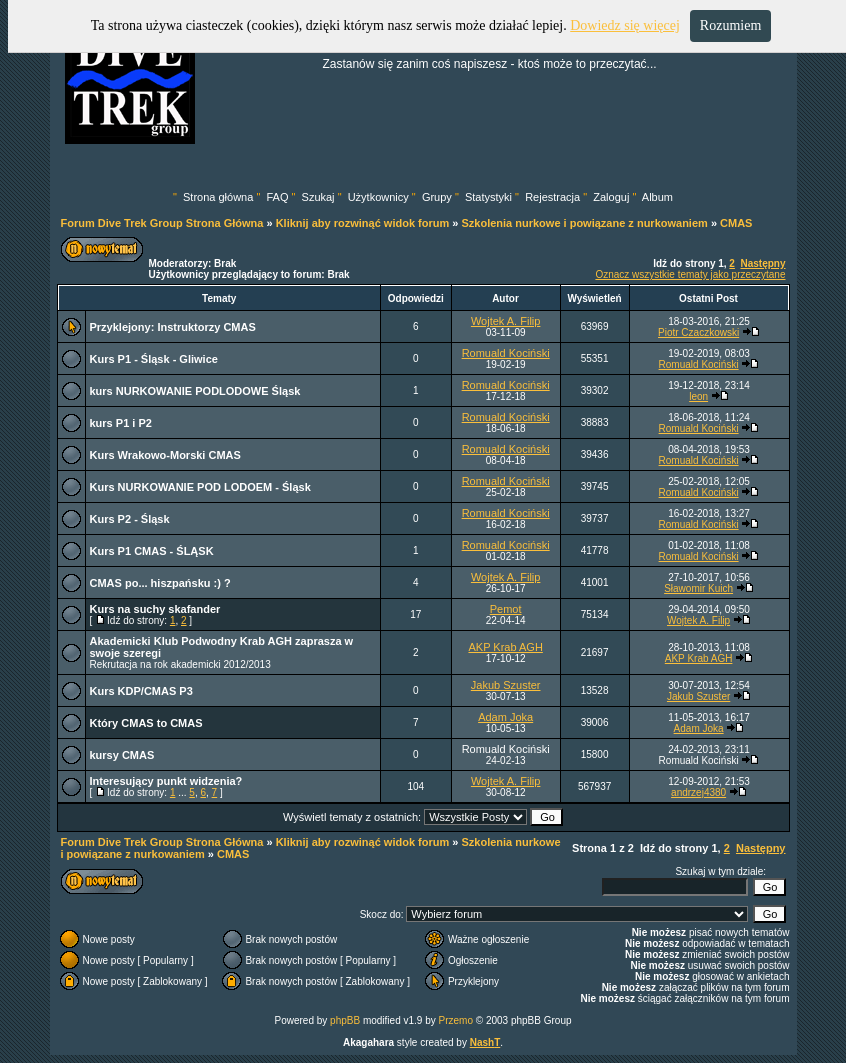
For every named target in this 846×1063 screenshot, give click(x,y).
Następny (762, 263)
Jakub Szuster (506, 685)
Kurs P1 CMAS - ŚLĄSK (152, 551)
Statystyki (488, 197)
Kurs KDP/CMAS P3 (141, 691)
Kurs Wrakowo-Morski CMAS (165, 455)
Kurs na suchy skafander (155, 609)
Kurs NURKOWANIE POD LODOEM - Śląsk (200, 487)
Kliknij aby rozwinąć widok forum (363, 223)
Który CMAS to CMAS (146, 723)
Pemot (506, 609)
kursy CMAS (122, 755)
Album (657, 197)
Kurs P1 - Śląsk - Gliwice (154, 359)
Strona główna (218, 197)
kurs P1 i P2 (121, 423)
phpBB (345, 1020)
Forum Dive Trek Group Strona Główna (162, 223)
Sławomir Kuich (698, 588)
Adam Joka (505, 717)
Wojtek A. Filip (506, 321)
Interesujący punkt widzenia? (166, 781)
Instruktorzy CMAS (206, 327)
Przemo (456, 1020)
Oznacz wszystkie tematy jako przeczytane (690, 274)
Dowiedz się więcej (625, 25)
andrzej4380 (698, 792)
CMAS (736, 223)
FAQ (277, 197)
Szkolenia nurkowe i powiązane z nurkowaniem (584, 223)
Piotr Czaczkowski (698, 332)
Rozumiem (730, 25)
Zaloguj (611, 197)
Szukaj (318, 197)
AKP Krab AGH (505, 647)
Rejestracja (552, 197)
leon (698, 396)
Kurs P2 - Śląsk (130, 519)
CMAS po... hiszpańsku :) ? (160, 583)
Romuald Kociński (506, 353)
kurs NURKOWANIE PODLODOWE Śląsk (195, 391)
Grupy (437, 197)
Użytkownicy (378, 197)
